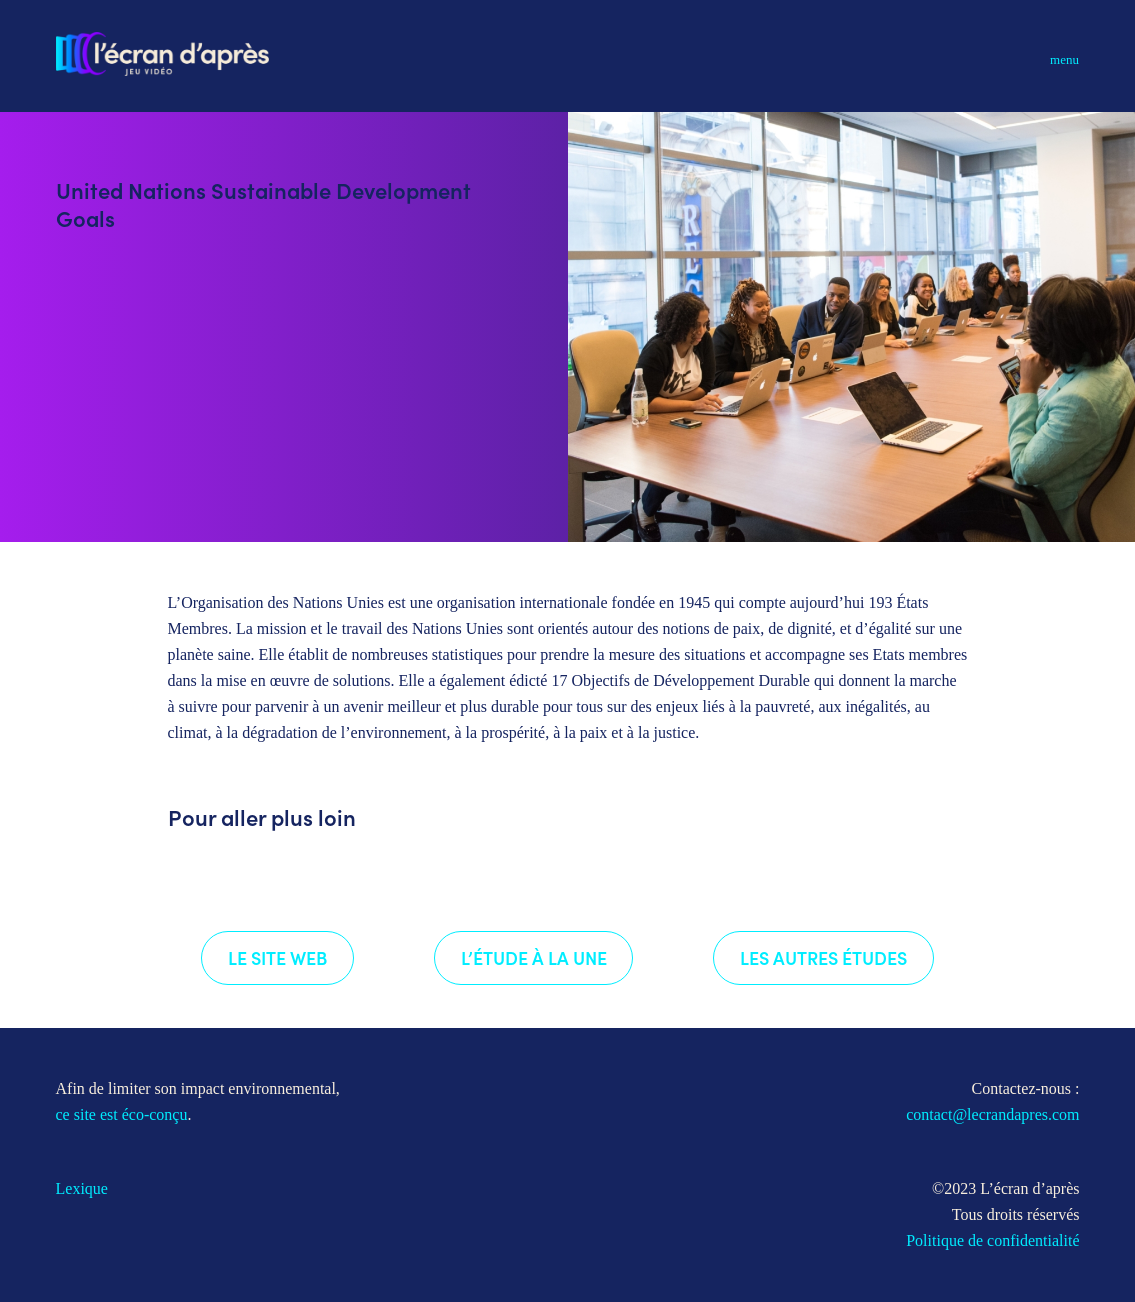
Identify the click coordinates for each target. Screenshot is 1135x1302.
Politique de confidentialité (992, 1240)
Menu (1064, 59)
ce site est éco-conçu (122, 1114)
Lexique (82, 1188)
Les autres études (823, 957)
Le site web (277, 957)
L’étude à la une (534, 957)
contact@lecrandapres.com (992, 1114)
